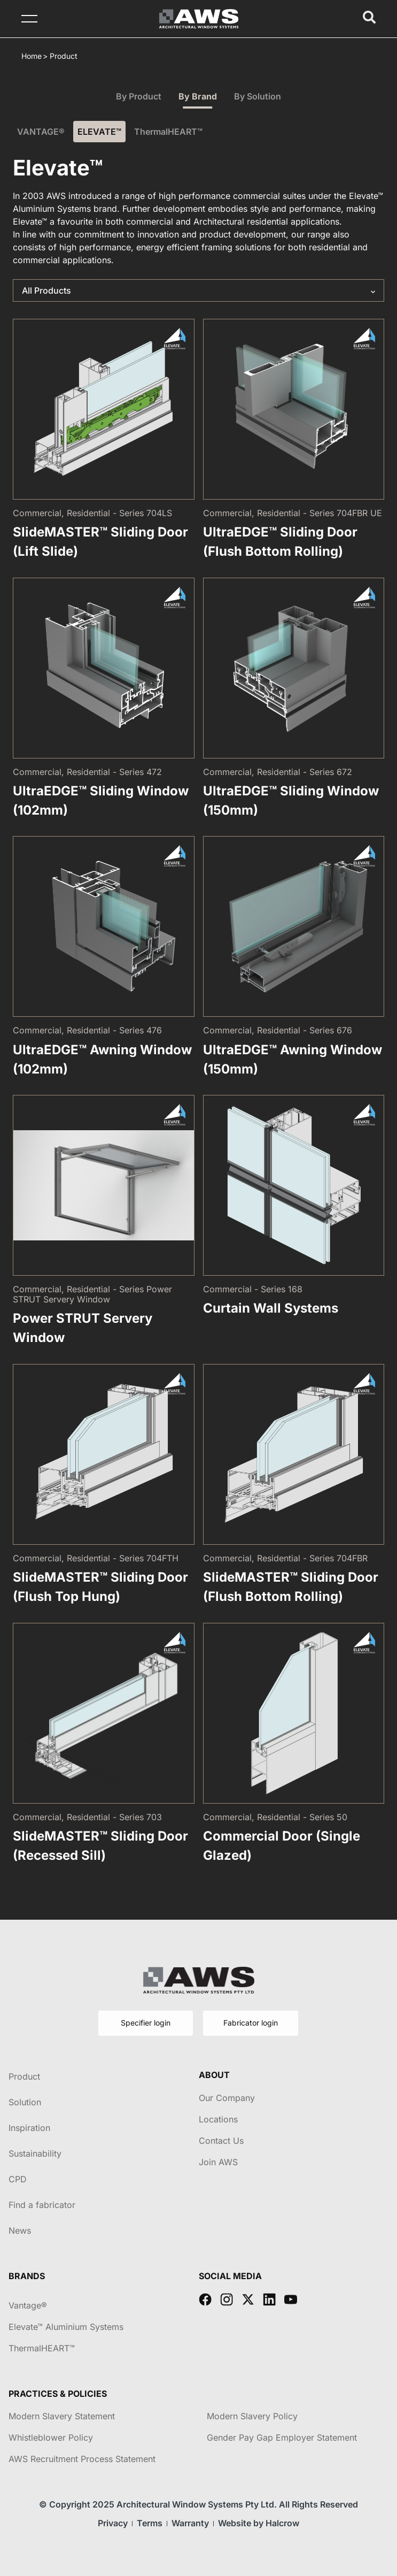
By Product (138, 96)
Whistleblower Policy (51, 2437)
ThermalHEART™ (168, 131)
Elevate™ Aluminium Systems (66, 2326)
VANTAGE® (41, 131)
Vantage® (28, 2305)
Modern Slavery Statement (62, 2416)
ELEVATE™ (99, 131)
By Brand (197, 96)
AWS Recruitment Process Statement (82, 2459)
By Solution (257, 96)
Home (31, 55)
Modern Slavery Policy (252, 2416)
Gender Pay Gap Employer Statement (282, 2437)
